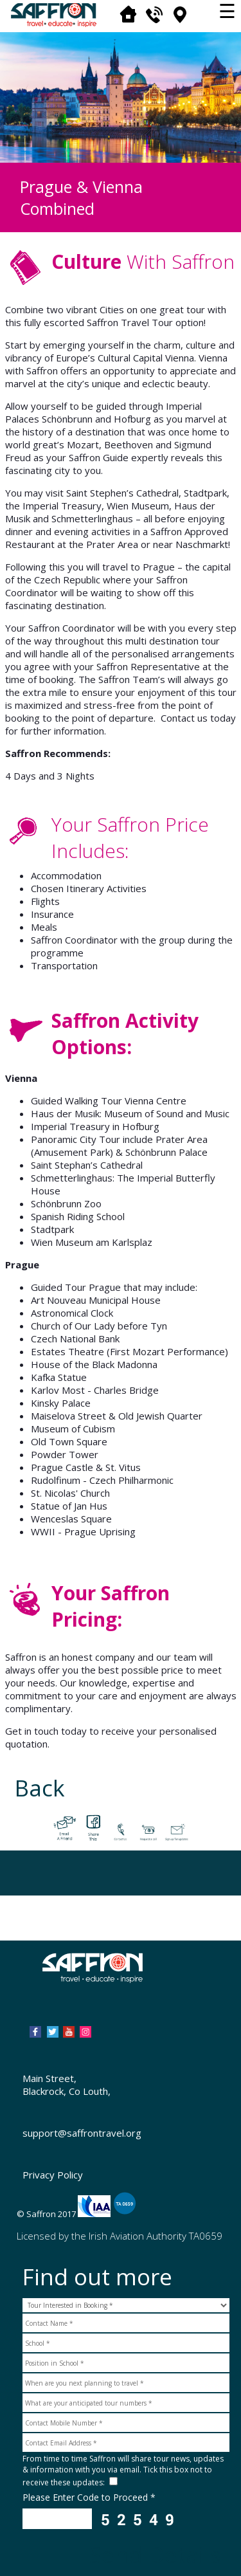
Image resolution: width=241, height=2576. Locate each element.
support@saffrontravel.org (81, 2132)
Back (40, 1788)
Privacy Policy (52, 2174)
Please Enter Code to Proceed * (89, 2497)
